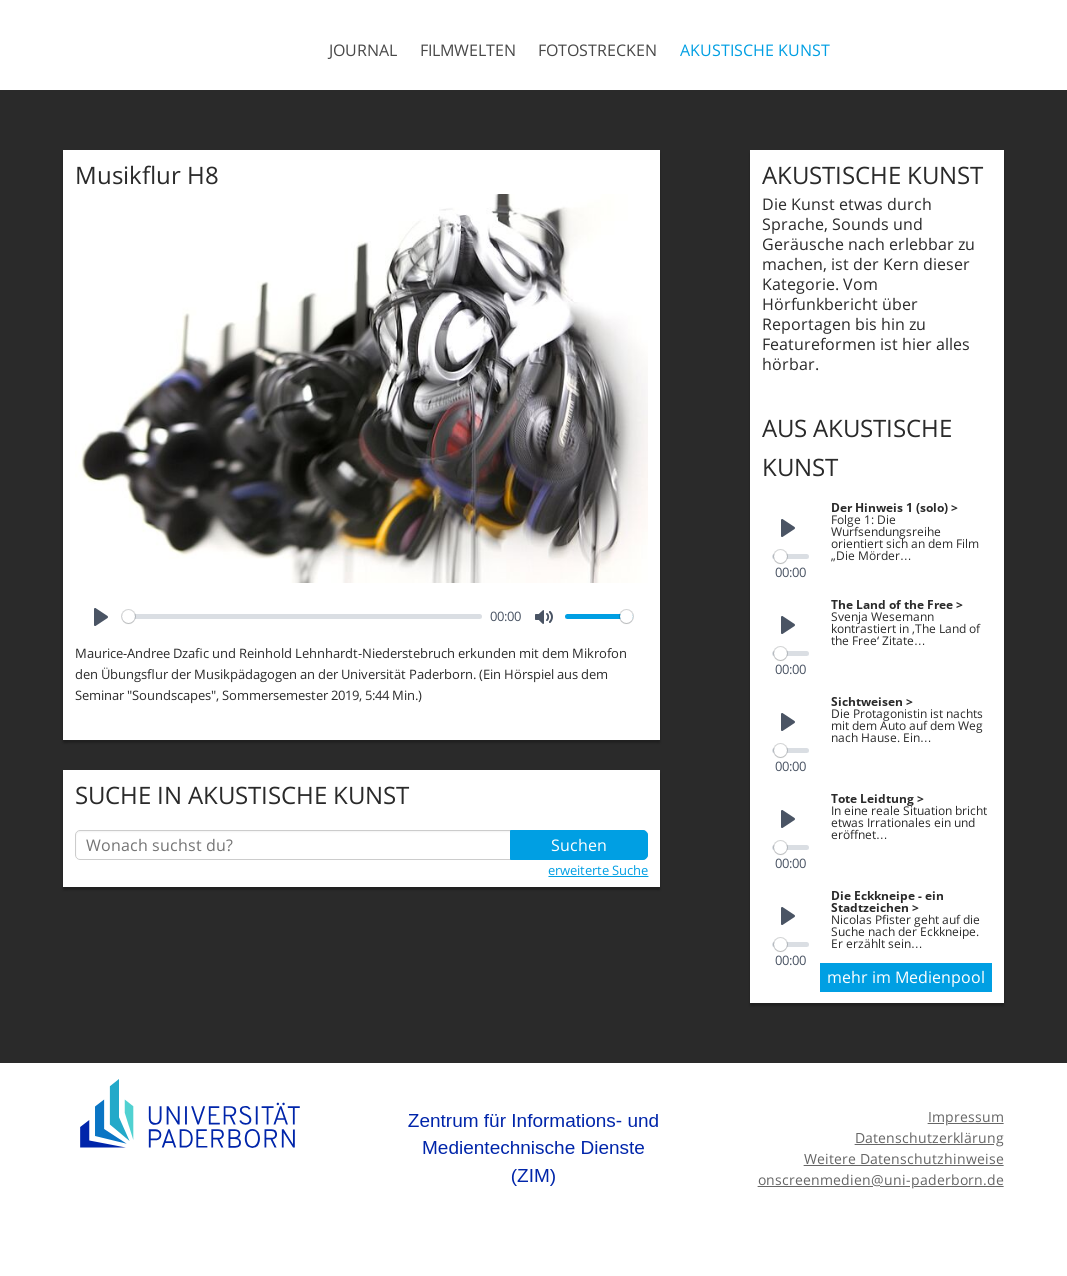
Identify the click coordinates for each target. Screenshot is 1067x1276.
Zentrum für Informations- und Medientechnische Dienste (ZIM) (533, 1143)
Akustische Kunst (755, 50)
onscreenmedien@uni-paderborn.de (881, 1174)
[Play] (101, 617)
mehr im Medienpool (906, 972)
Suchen (579, 845)
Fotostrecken (597, 50)
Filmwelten (468, 50)
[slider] (302, 616)
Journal (363, 50)
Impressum (966, 1111)
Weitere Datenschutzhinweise (904, 1153)
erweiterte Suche (598, 870)
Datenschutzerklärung (929, 1132)
